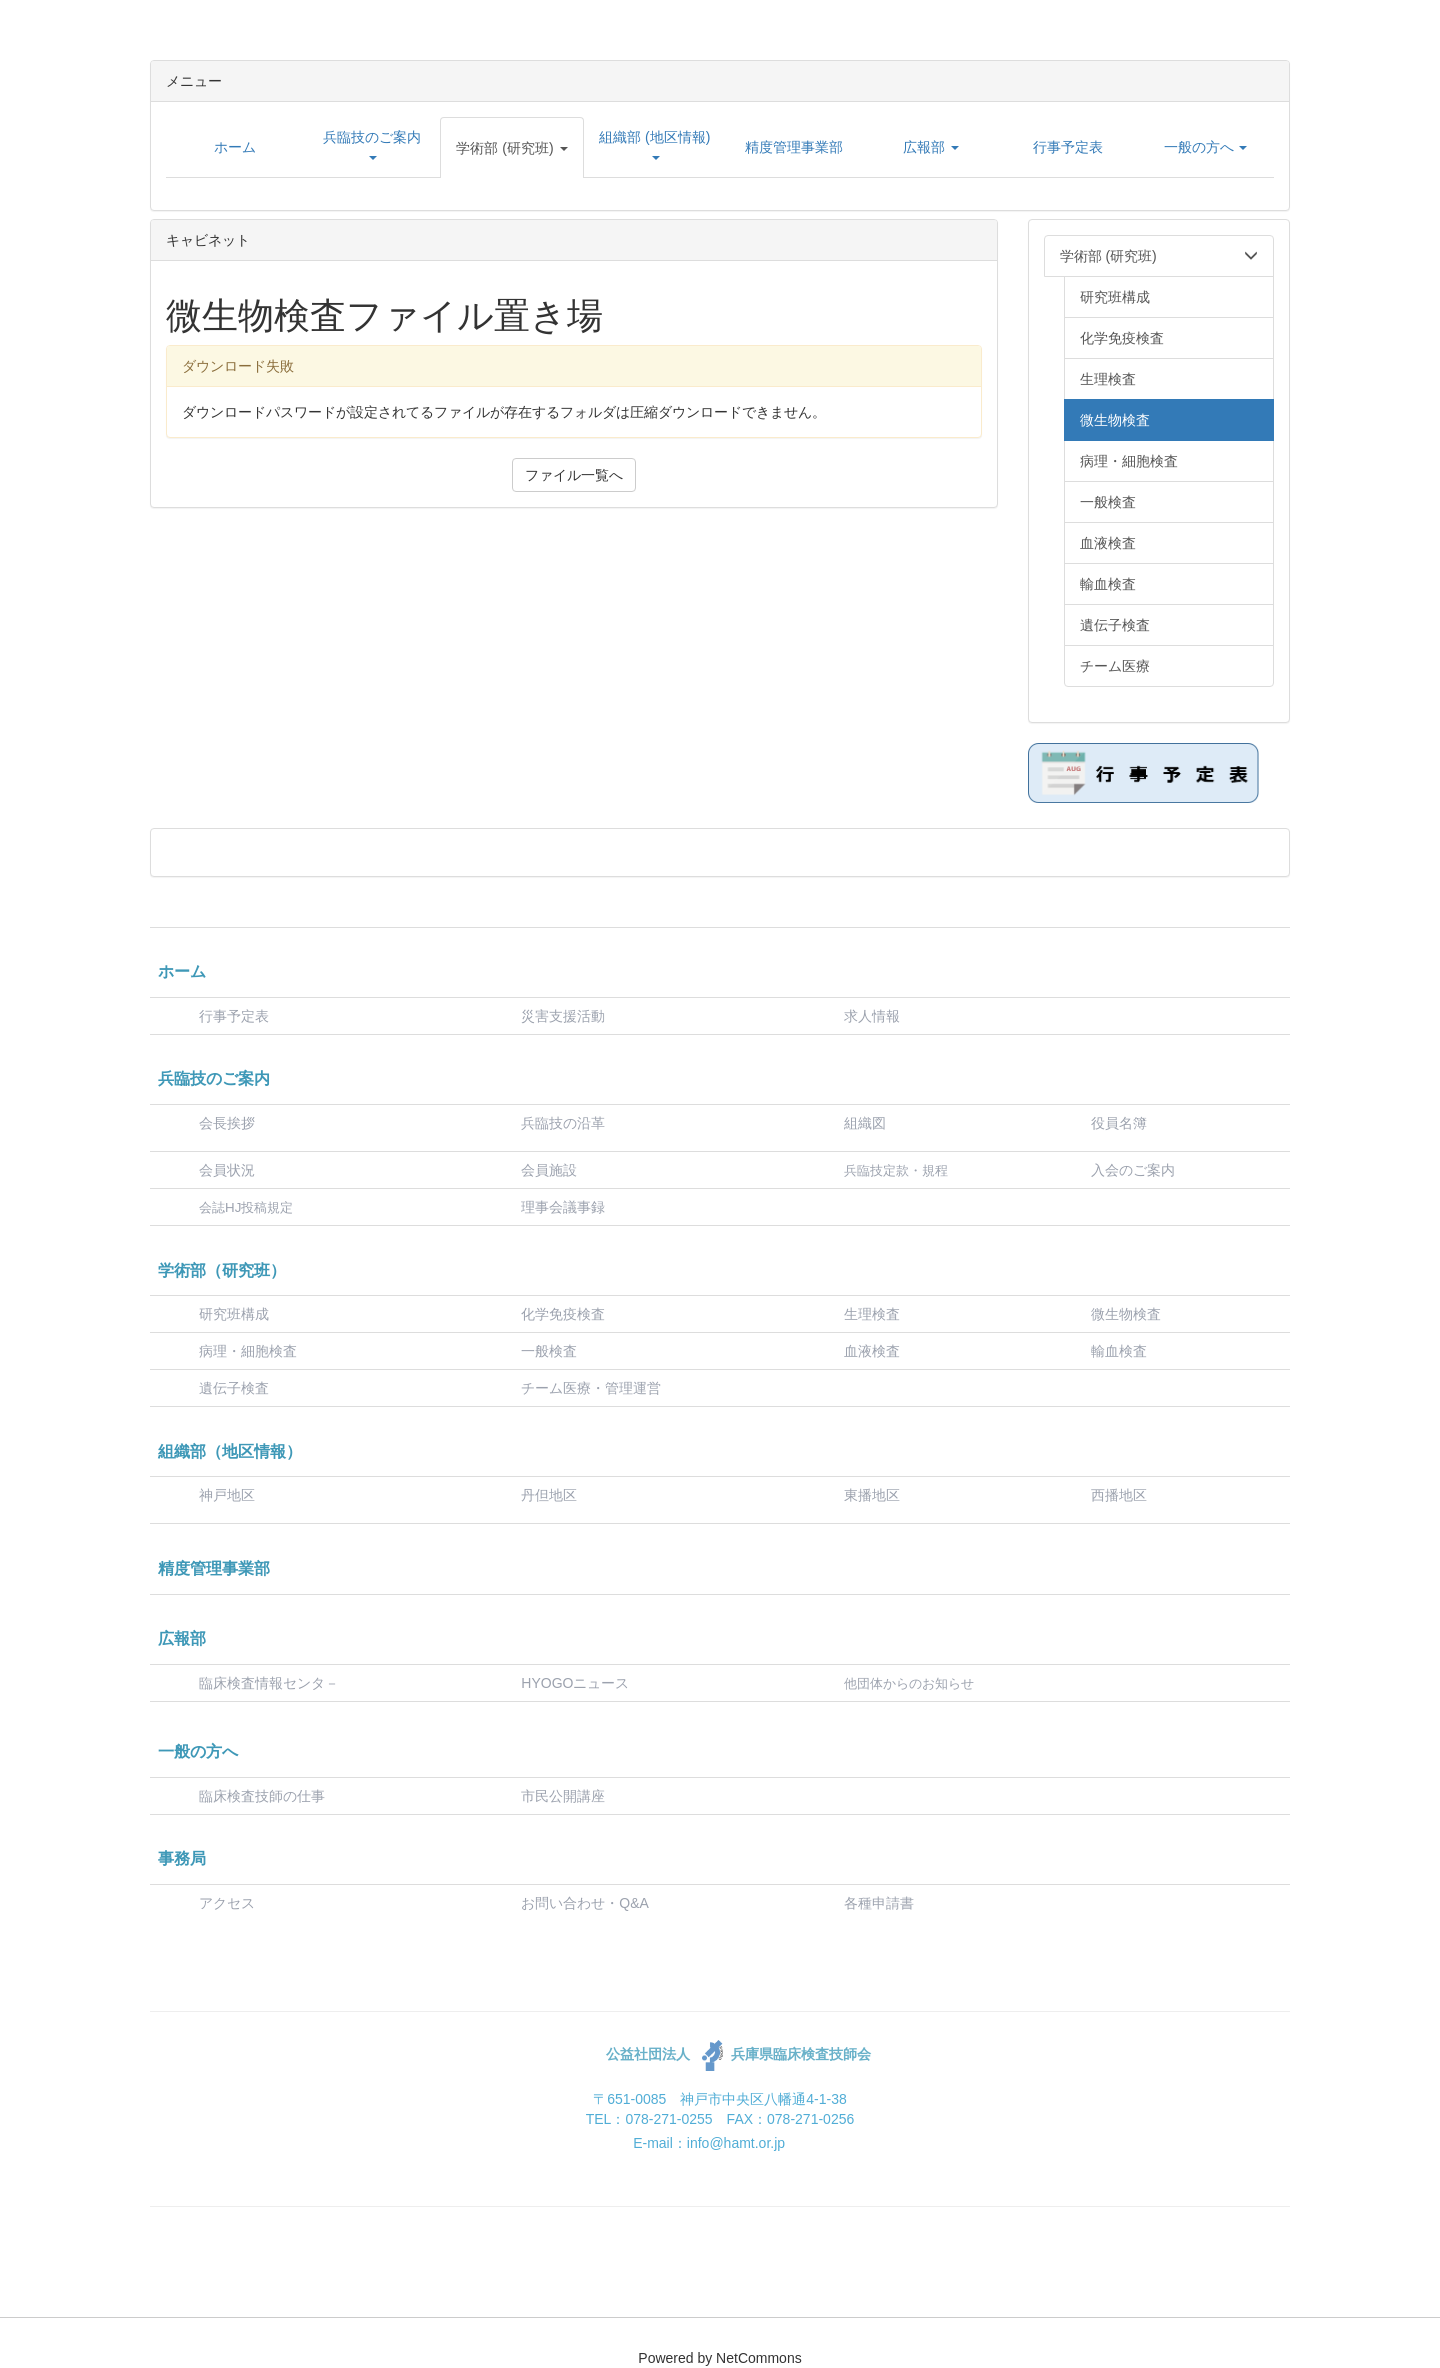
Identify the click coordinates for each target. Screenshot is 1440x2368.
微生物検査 (1126, 1314)
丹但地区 (549, 1495)
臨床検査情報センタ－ (269, 1683)
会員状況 (227, 1170)
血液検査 (872, 1351)
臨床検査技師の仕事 (264, 1796)
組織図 (865, 1123)
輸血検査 (1119, 1351)
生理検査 (872, 1314)
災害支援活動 (563, 1016)
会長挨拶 (227, 1123)
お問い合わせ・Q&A (585, 1903)
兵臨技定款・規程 (896, 1170)
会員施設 (549, 1170)
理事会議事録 (563, 1207)
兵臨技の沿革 (563, 1123)
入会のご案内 (1133, 1170)
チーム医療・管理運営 (591, 1388)
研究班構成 (234, 1314)
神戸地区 (227, 1495)
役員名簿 (1119, 1123)
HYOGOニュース (575, 1683)
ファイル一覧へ (574, 475)
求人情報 (872, 1016)
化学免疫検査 (563, 1314)
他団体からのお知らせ (909, 1683)
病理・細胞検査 (248, 1351)
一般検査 (549, 1351)
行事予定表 (234, 1016)
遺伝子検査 (234, 1388)
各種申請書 (879, 1903)
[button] (512, 148)
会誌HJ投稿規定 (246, 1207)
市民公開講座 (563, 1796)
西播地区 (1119, 1495)
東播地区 (872, 1495)
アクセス (227, 1903)
